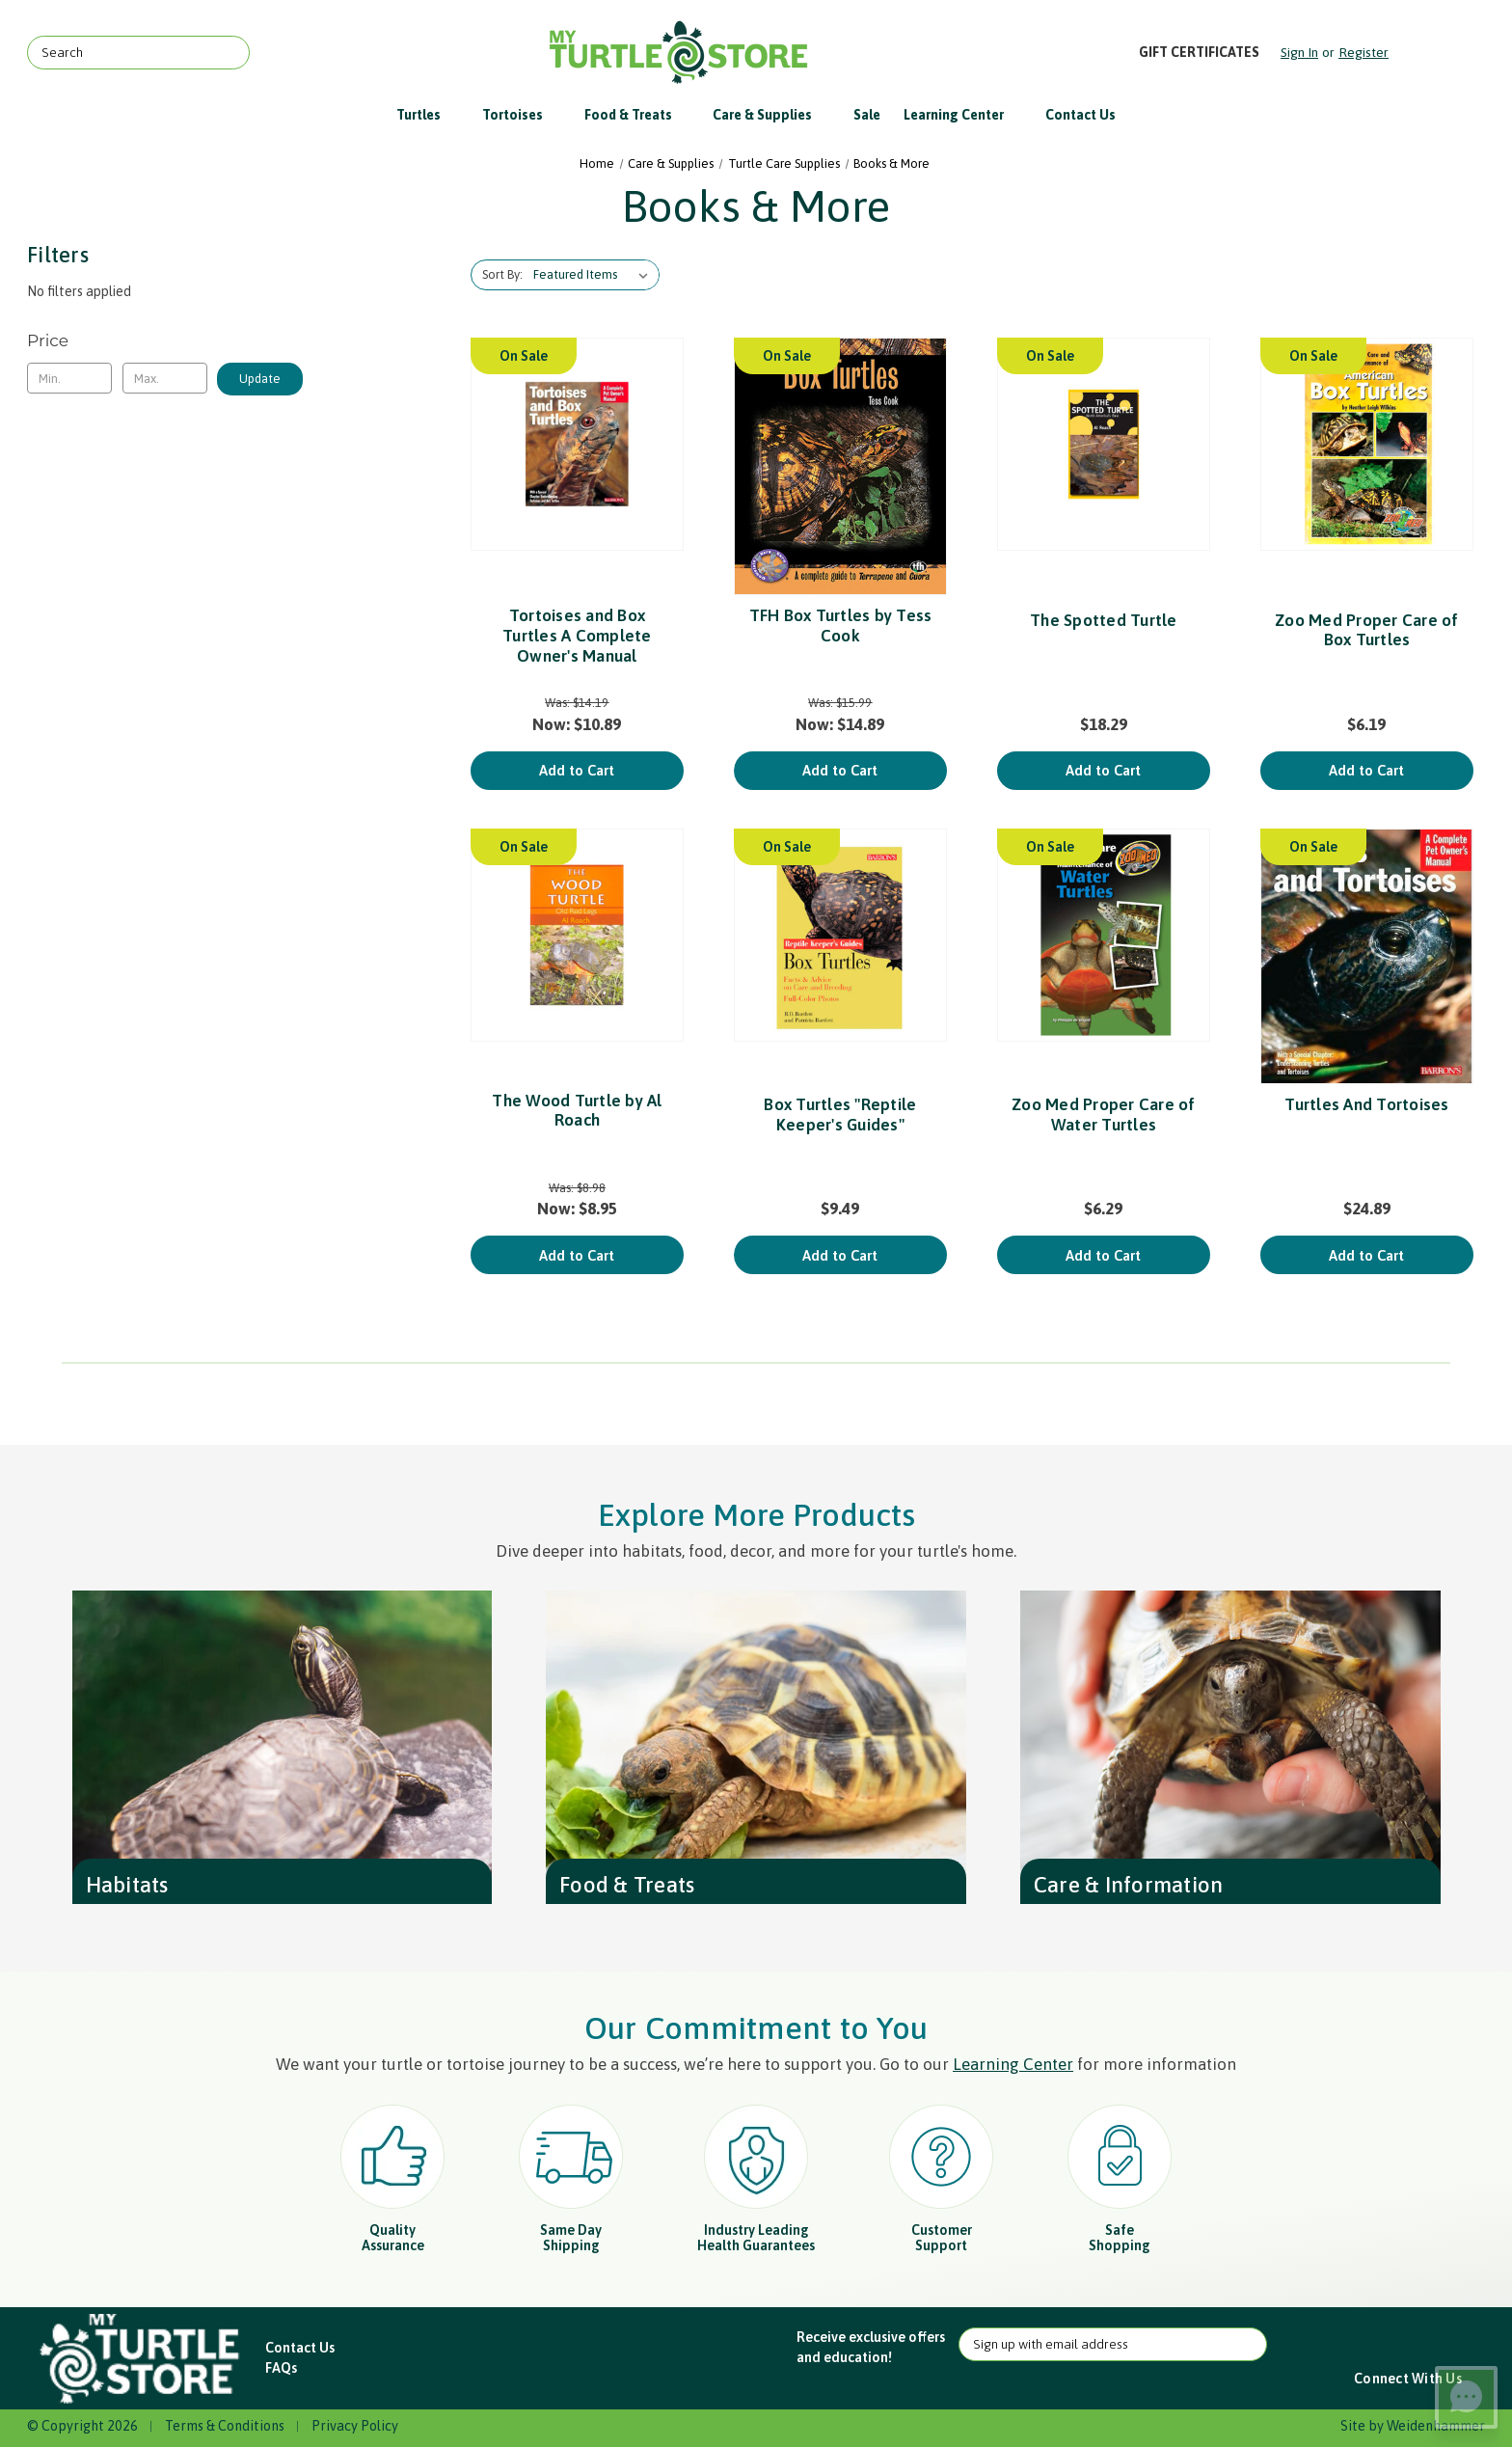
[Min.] (69, 378)
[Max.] (164, 378)
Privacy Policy (354, 2426)
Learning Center (963, 114)
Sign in (1299, 52)
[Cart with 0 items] (1438, 52)
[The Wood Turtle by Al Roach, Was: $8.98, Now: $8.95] (577, 935)
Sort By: (502, 274)
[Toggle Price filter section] (165, 340)
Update (260, 378)
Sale (866, 114)
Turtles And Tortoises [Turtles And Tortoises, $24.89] (1366, 1104)
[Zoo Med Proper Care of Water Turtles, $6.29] (1103, 935)
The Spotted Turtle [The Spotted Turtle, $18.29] (1103, 620)
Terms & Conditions (224, 2426)
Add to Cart (576, 770)
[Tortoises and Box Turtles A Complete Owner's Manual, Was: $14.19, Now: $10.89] (577, 444)
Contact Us (1080, 114)
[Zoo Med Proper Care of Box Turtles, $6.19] (1366, 444)
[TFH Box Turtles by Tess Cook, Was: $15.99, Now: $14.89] (840, 467)
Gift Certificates (1199, 52)
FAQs (281, 2368)
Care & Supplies (771, 114)
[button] (142, 2359)
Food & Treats (637, 114)
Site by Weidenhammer (1412, 2426)
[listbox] (594, 274)
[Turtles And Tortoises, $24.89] (1366, 956)
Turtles (427, 114)
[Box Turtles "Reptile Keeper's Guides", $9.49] (840, 935)
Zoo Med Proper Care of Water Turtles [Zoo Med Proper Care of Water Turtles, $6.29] (1104, 1114)
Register (1363, 52)
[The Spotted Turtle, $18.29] (1103, 444)
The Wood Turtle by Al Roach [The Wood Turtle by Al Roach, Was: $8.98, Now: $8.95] (577, 1110)
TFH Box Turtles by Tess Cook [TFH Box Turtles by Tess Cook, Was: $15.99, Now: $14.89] (840, 625)
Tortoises (521, 114)
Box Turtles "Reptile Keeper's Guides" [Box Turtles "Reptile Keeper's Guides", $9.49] (840, 1114)
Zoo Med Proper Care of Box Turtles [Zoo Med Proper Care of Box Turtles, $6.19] (1367, 630)
